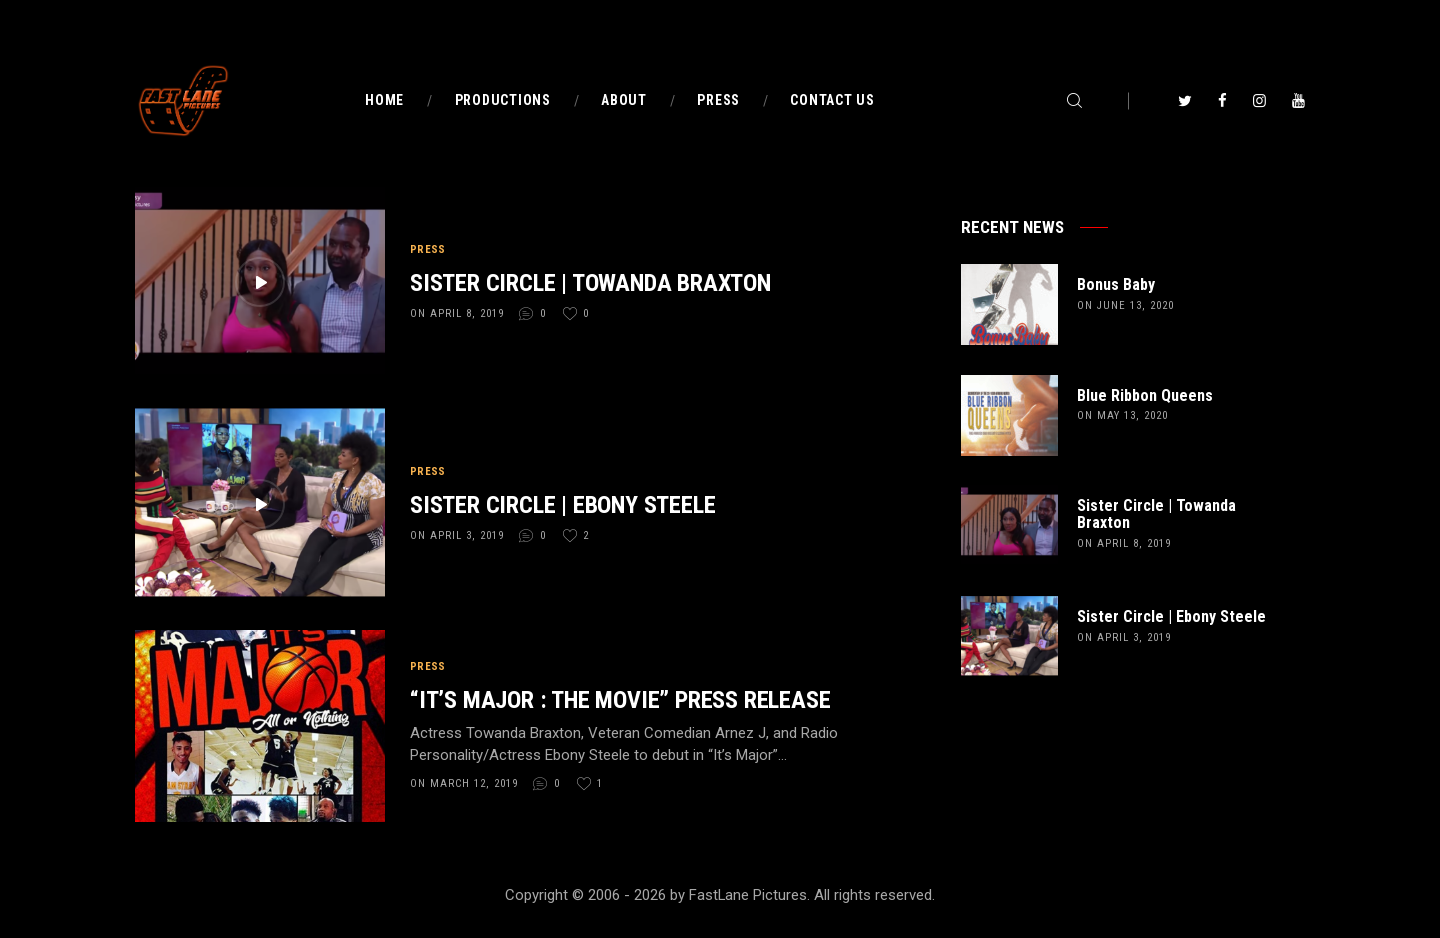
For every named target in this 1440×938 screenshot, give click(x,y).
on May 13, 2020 (1122, 415)
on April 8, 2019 (457, 313)
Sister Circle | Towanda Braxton (590, 283)
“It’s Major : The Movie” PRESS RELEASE (620, 700)
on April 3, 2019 (457, 535)
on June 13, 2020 (1125, 305)
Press (428, 249)
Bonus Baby (1116, 285)
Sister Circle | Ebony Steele (562, 505)
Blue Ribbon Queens (1145, 396)
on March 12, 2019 (464, 783)
